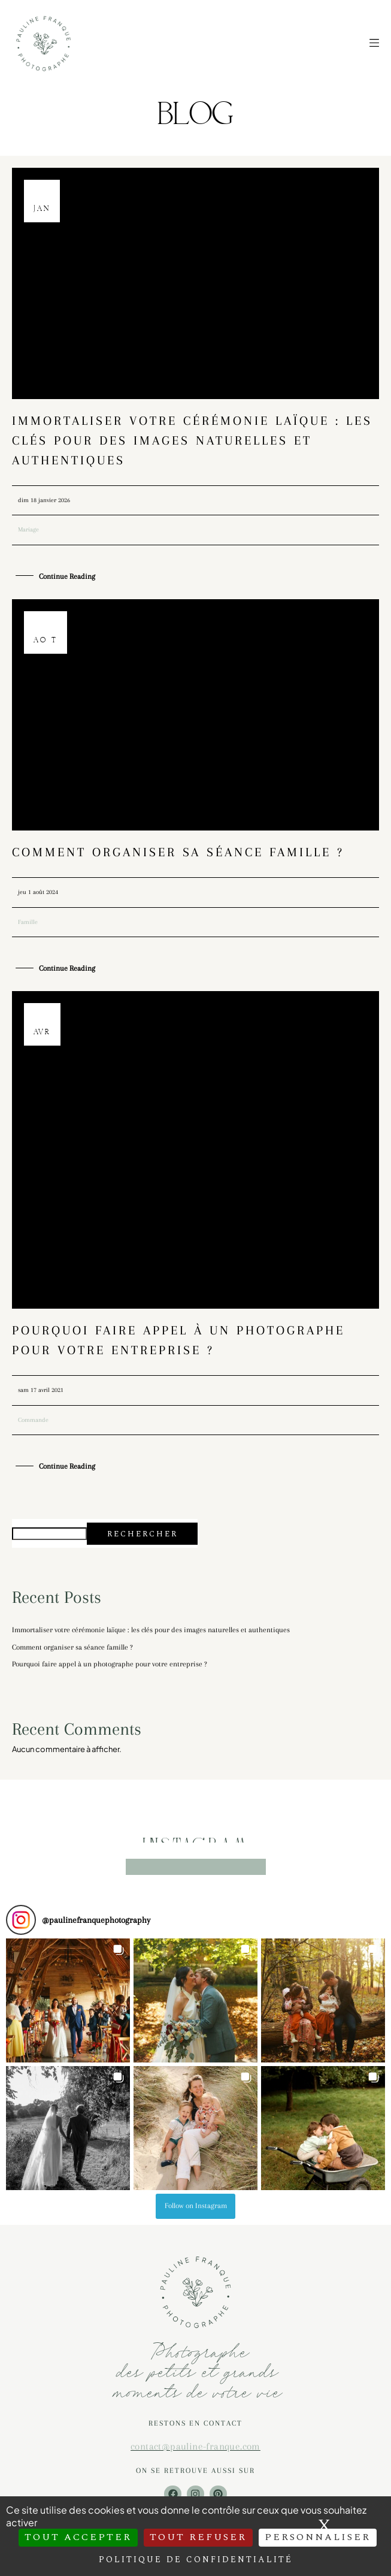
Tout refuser (198, 2537)
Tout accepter (78, 2537)
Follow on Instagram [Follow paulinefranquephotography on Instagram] (196, 2205)
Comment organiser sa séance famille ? (178, 852)
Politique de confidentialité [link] (196, 2559)
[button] (68, 2000)
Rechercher (142, 1534)
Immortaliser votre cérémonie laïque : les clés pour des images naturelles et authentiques (192, 440)
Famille (28, 922)
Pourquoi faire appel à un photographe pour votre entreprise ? (109, 1664)
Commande (33, 1420)
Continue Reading (67, 577)
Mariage (28, 529)
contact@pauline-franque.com (195, 2446)
